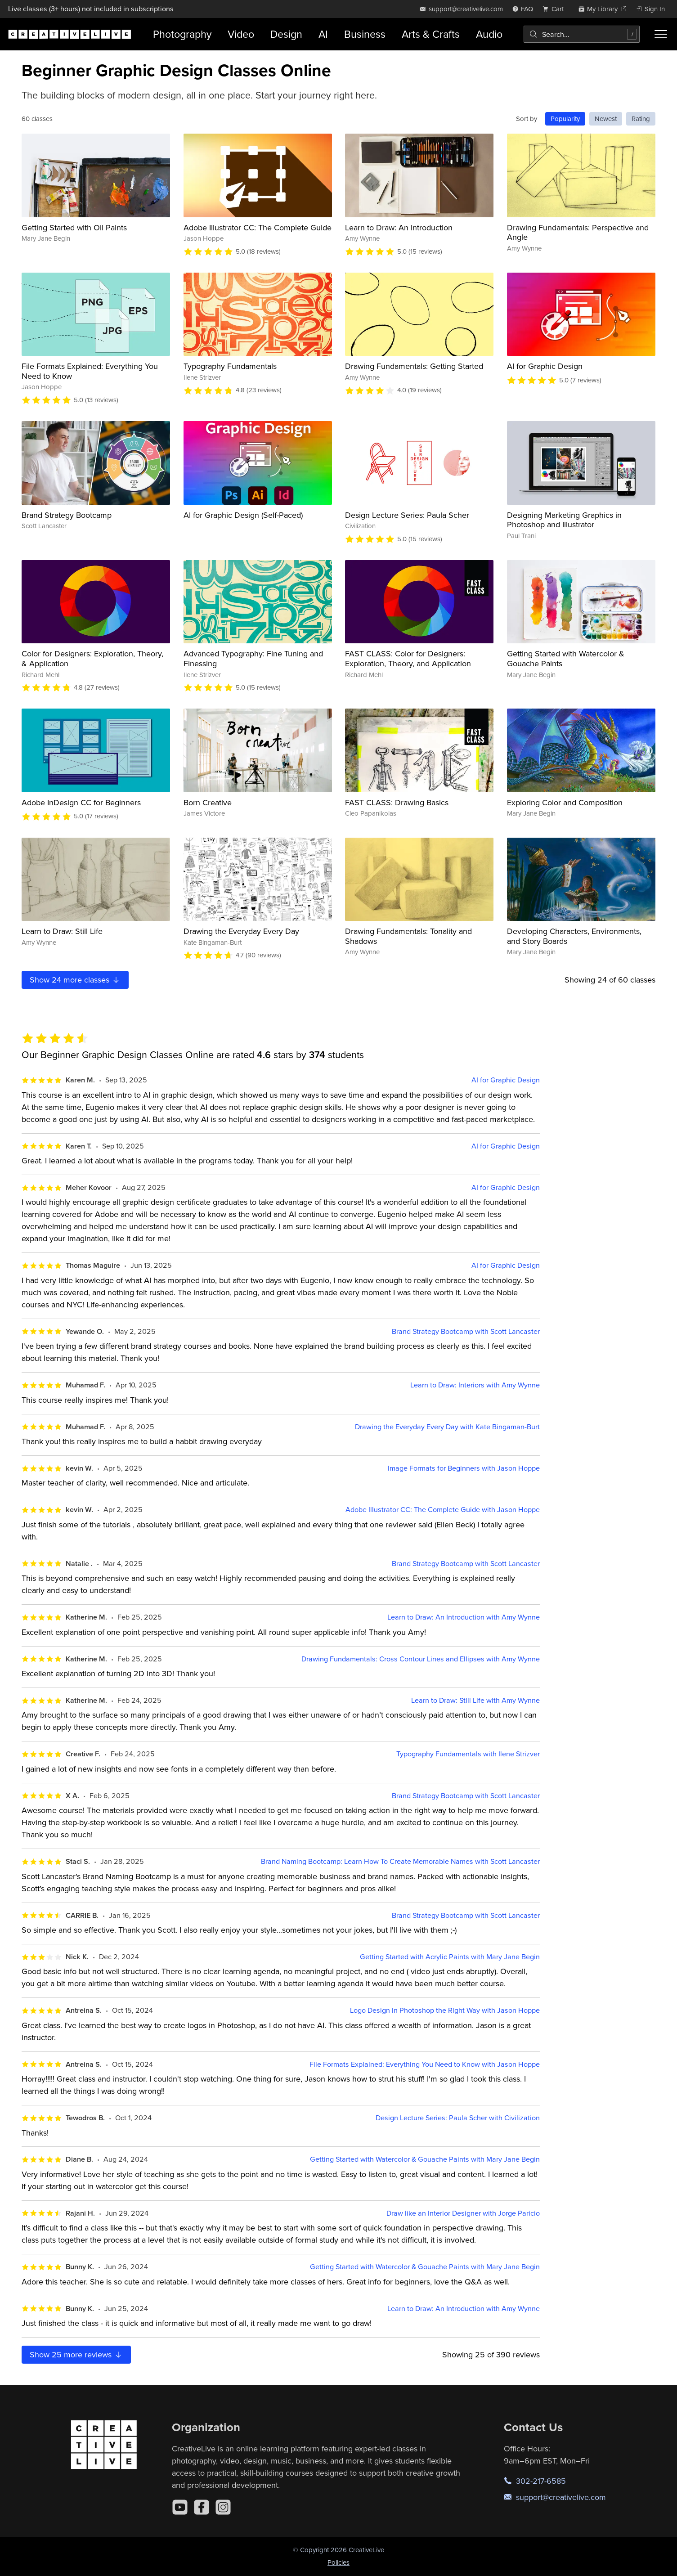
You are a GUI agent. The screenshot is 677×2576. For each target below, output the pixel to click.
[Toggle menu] (661, 34)
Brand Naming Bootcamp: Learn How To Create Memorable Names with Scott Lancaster (400, 1861)
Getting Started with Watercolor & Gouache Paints (565, 658)
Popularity (565, 118)
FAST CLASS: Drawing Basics (396, 802)
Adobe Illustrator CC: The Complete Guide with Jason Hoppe (442, 1509)
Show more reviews (76, 2354)
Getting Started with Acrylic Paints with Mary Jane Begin (450, 1956)
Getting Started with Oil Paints (74, 227)
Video (241, 34)
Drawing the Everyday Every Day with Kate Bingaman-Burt (447, 1427)
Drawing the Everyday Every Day (241, 931)
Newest (606, 118)
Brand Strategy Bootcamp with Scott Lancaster (466, 1331)
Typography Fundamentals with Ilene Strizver (468, 1754)
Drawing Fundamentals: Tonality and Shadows (408, 936)
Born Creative (208, 802)
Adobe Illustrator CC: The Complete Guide (258, 227)
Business (365, 34)
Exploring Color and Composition (565, 802)
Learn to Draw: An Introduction (399, 227)
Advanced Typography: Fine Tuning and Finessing (253, 658)
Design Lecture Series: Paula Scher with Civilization (458, 2118)
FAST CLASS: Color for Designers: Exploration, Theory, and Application (408, 658)
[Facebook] (201, 2507)
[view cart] (555, 9)
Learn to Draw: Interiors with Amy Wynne (475, 1385)
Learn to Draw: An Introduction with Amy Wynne (463, 1617)
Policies (338, 2562)
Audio (489, 34)
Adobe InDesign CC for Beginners (81, 802)
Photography (182, 34)
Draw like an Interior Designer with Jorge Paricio (463, 2213)
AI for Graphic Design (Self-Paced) (243, 515)
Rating (641, 118)
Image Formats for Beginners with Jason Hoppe (464, 1468)
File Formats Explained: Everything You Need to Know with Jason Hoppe (424, 2064)
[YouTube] (180, 2507)
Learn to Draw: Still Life (62, 931)
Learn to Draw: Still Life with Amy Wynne (475, 1700)
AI (323, 34)
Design (286, 34)
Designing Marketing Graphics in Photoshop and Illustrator (564, 519)
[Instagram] (223, 2507)
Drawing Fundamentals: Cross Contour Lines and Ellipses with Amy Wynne (420, 1659)
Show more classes (75, 979)
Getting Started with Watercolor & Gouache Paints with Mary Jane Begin (425, 2159)
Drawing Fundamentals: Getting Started (414, 366)
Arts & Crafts (431, 34)
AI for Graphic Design (545, 366)
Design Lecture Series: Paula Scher (407, 515)
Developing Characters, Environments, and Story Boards (574, 936)
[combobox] (581, 34)
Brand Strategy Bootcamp (67, 515)
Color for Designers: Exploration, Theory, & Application (92, 658)
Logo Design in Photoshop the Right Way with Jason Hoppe (445, 2010)
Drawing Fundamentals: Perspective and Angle (578, 232)
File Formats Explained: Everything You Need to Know (90, 370)
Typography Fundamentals (230, 366)
